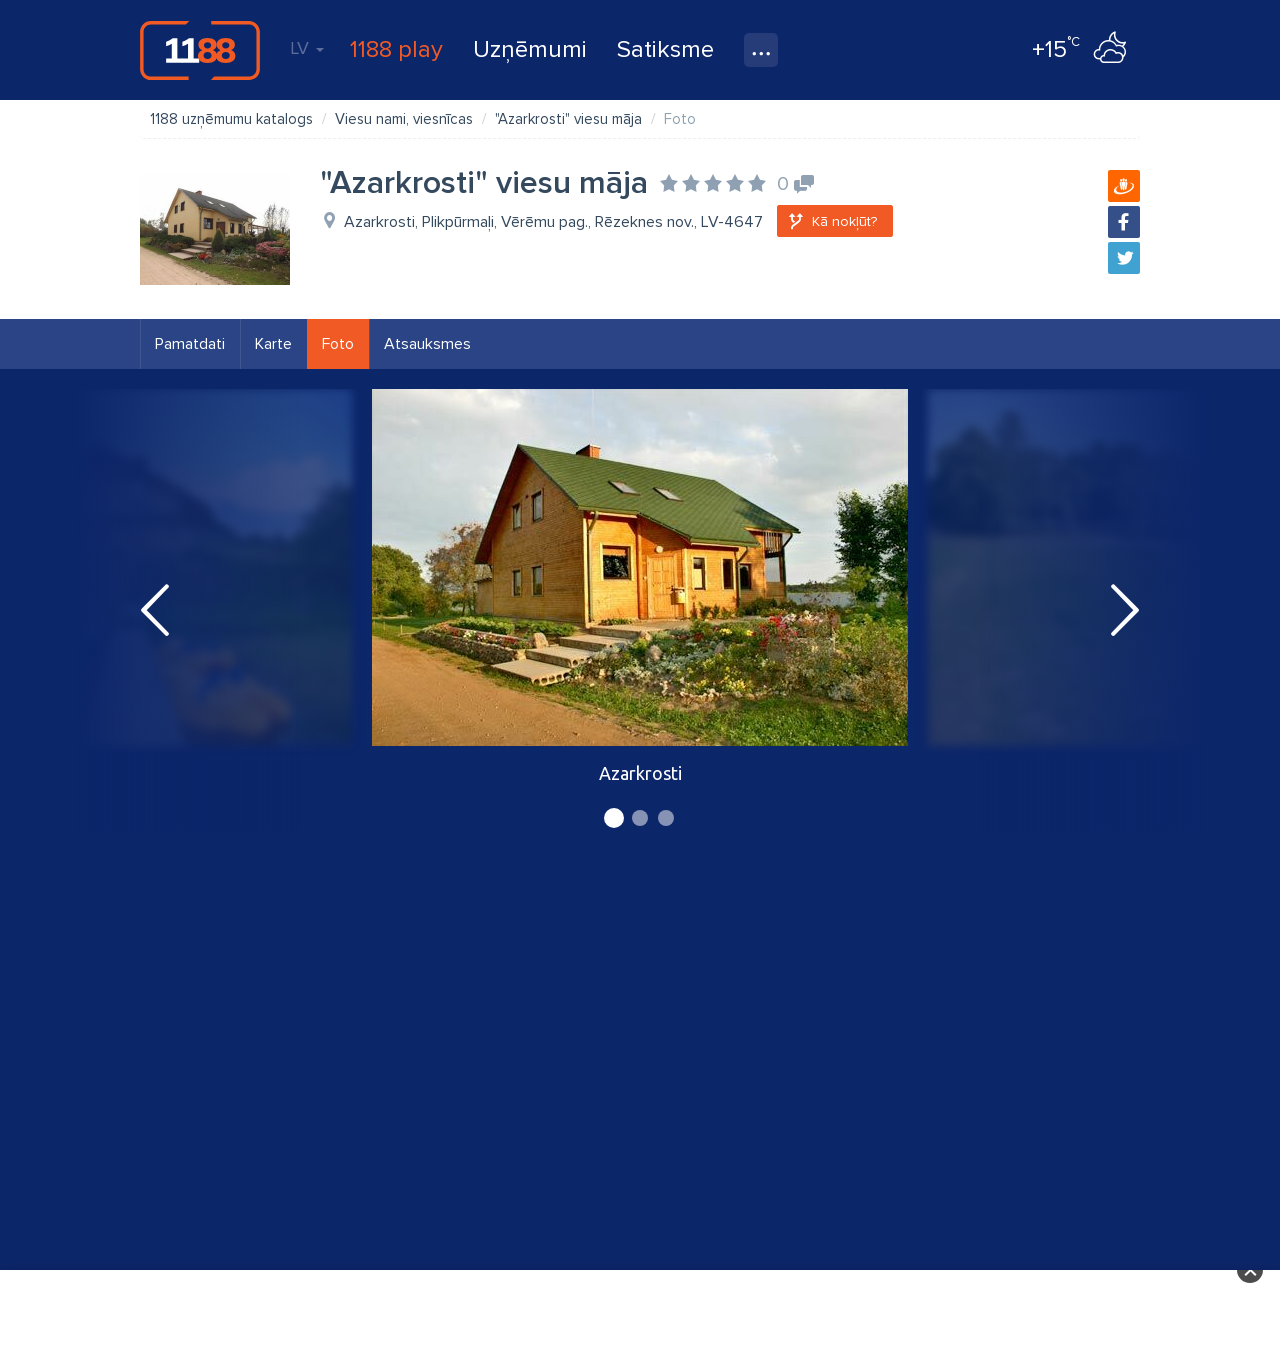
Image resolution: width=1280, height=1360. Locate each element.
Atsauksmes (427, 344)
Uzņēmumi (530, 49)
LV (307, 48)
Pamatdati (190, 344)
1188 (200, 50)
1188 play (396, 49)
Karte (273, 344)
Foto (338, 344)
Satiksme (665, 49)
